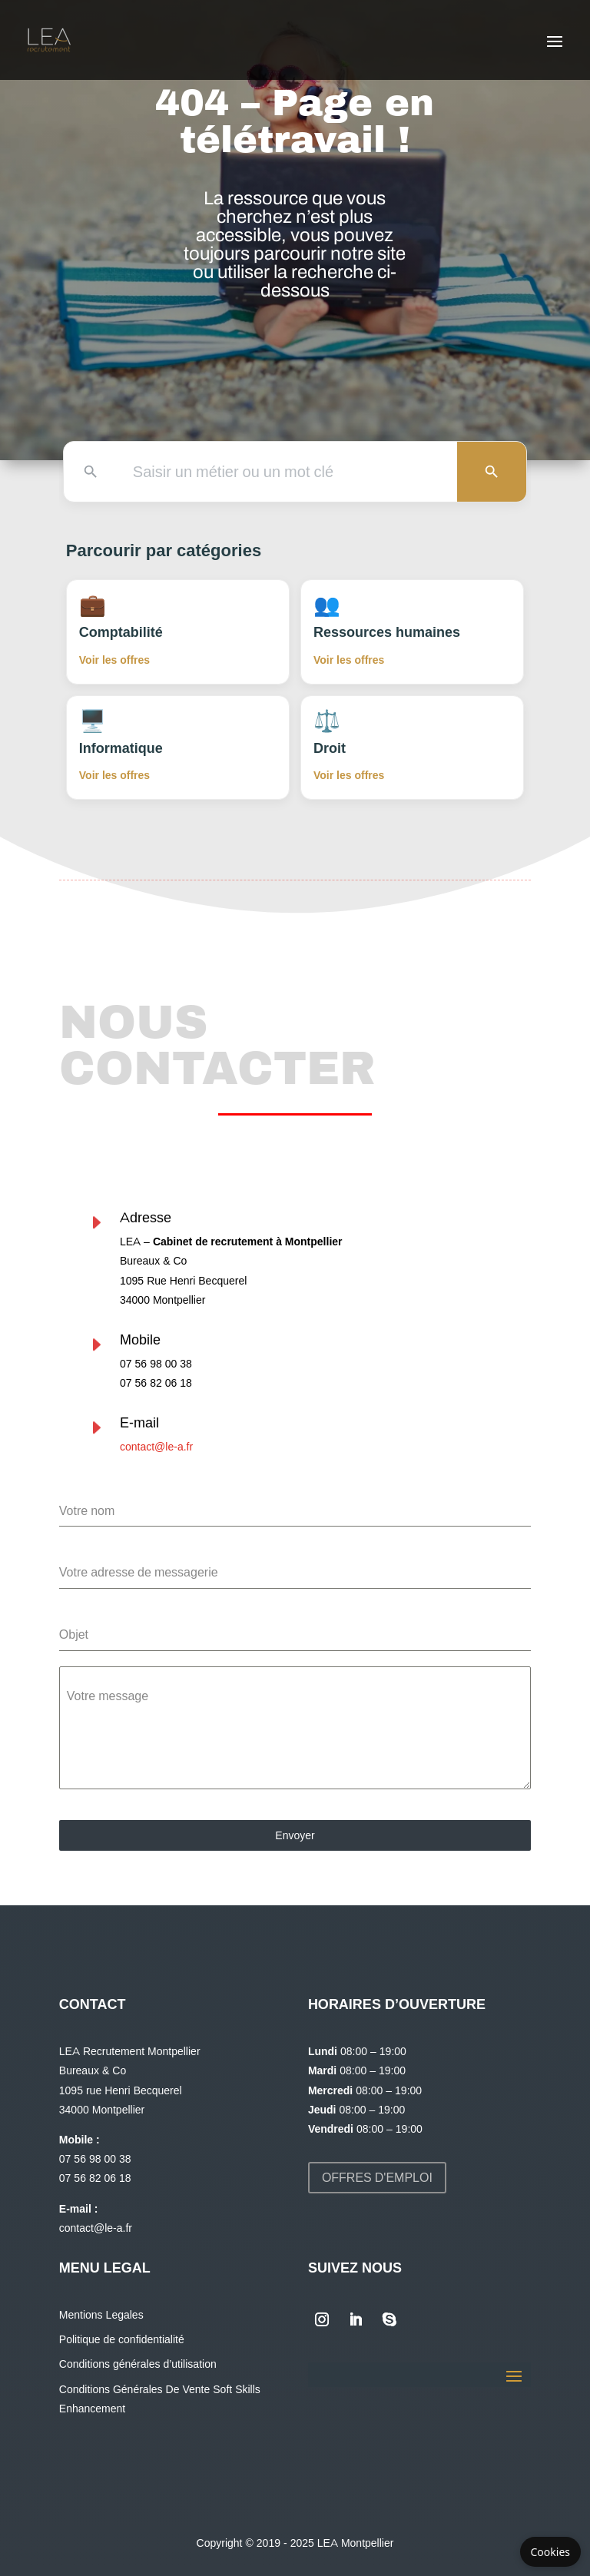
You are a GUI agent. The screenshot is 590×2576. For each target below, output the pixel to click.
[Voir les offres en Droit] (412, 747)
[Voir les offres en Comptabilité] (178, 631)
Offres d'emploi (377, 2177)
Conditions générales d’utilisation (138, 2364)
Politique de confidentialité (121, 2339)
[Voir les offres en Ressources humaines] (412, 631)
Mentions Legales (101, 2315)
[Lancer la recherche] (491, 471)
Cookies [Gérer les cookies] (550, 2552)
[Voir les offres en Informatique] (178, 747)
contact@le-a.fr (77, 1447)
